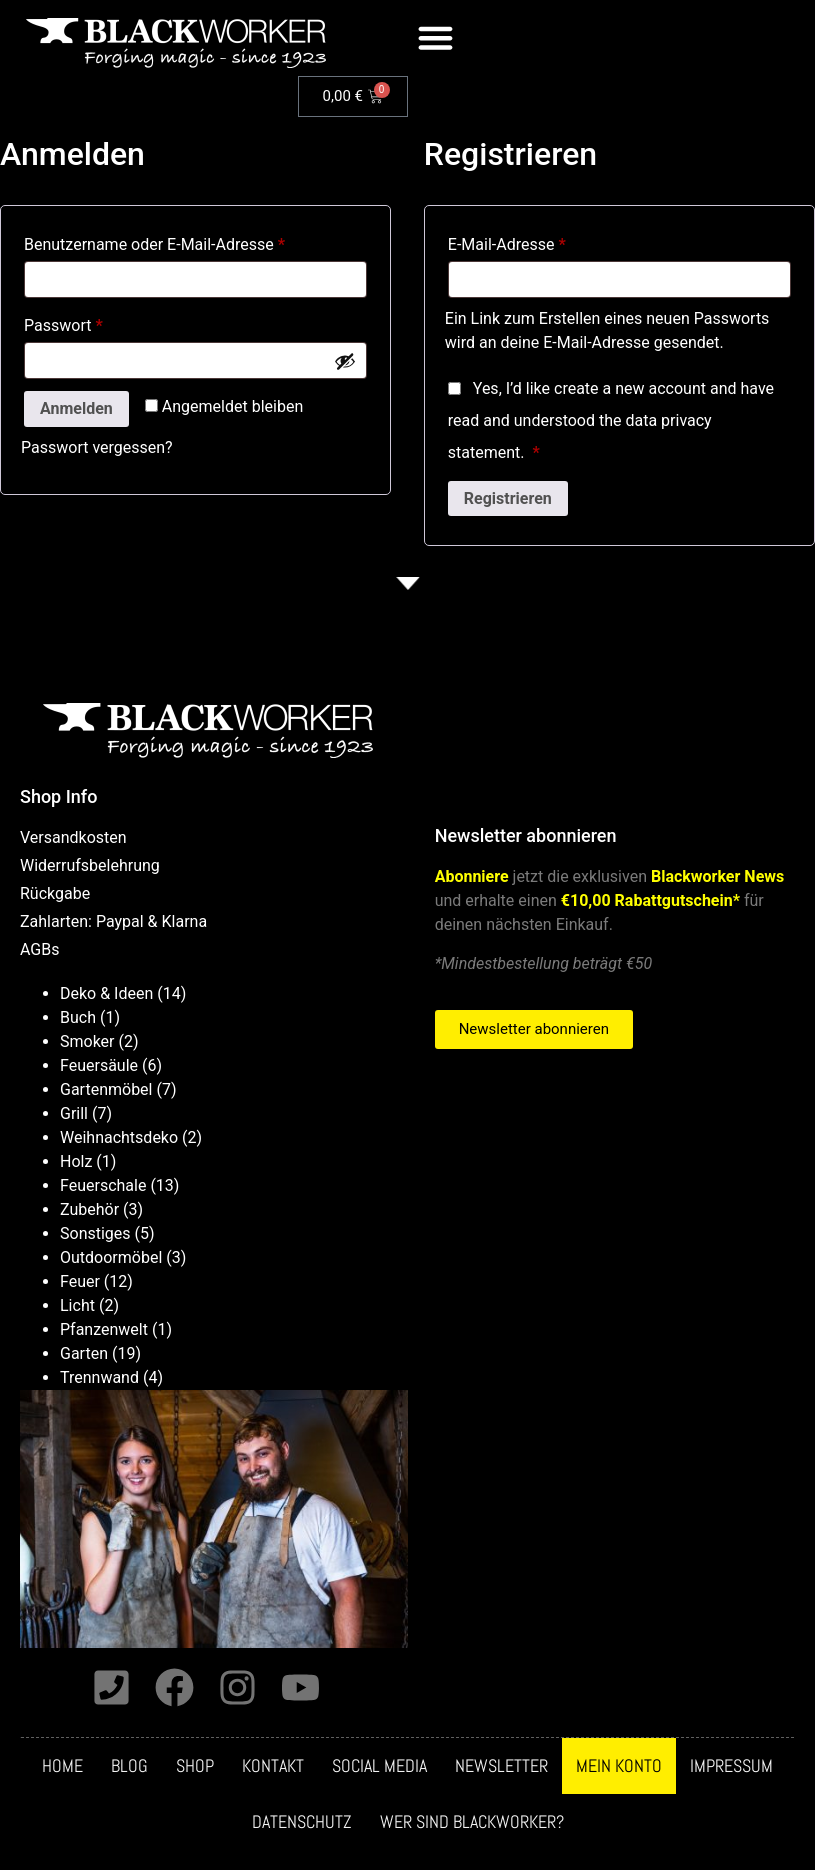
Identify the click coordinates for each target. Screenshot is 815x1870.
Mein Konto (619, 1766)
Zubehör (89, 1209)
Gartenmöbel (106, 1089)
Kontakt (273, 1766)
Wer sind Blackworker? (472, 1822)
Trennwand (99, 1377)
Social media (379, 1766)
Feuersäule (99, 1065)
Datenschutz (302, 1822)
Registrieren (508, 498)
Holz (76, 1161)
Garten (84, 1353)
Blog (129, 1766)
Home (62, 1766)
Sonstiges (95, 1233)
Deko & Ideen (106, 993)
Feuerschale (103, 1185)
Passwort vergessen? (97, 447)
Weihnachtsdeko (119, 1137)
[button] (436, 38)
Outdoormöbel (111, 1257)
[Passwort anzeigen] (345, 361)
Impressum (731, 1766)
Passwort (104, 322)
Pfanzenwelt (104, 1329)
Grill (74, 1113)
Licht (77, 1305)
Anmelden (76, 408)
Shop (195, 1766)
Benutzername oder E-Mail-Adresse (195, 241)
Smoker (87, 1041)
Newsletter (501, 1766)
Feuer (80, 1281)
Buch (78, 1017)
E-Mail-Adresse (547, 241)
